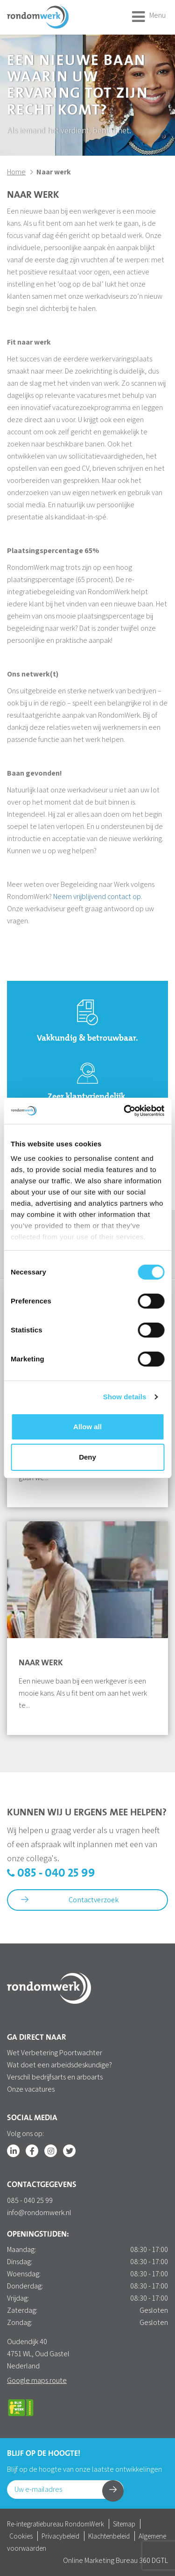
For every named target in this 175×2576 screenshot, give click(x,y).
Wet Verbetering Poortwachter (54, 2053)
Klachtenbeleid (109, 2536)
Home (16, 172)
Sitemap (124, 2523)
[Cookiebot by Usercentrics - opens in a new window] (124, 1111)
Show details (125, 1397)
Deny (87, 1457)
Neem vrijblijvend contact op (97, 896)
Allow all (87, 1427)
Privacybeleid (60, 2536)
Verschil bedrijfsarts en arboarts (55, 2077)
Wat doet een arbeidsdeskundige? (59, 2065)
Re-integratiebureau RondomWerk (55, 2523)
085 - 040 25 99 (51, 1873)
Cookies (21, 2536)
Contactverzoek (70, 1900)
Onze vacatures (31, 2089)
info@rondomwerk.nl (39, 2212)
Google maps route (37, 2380)
